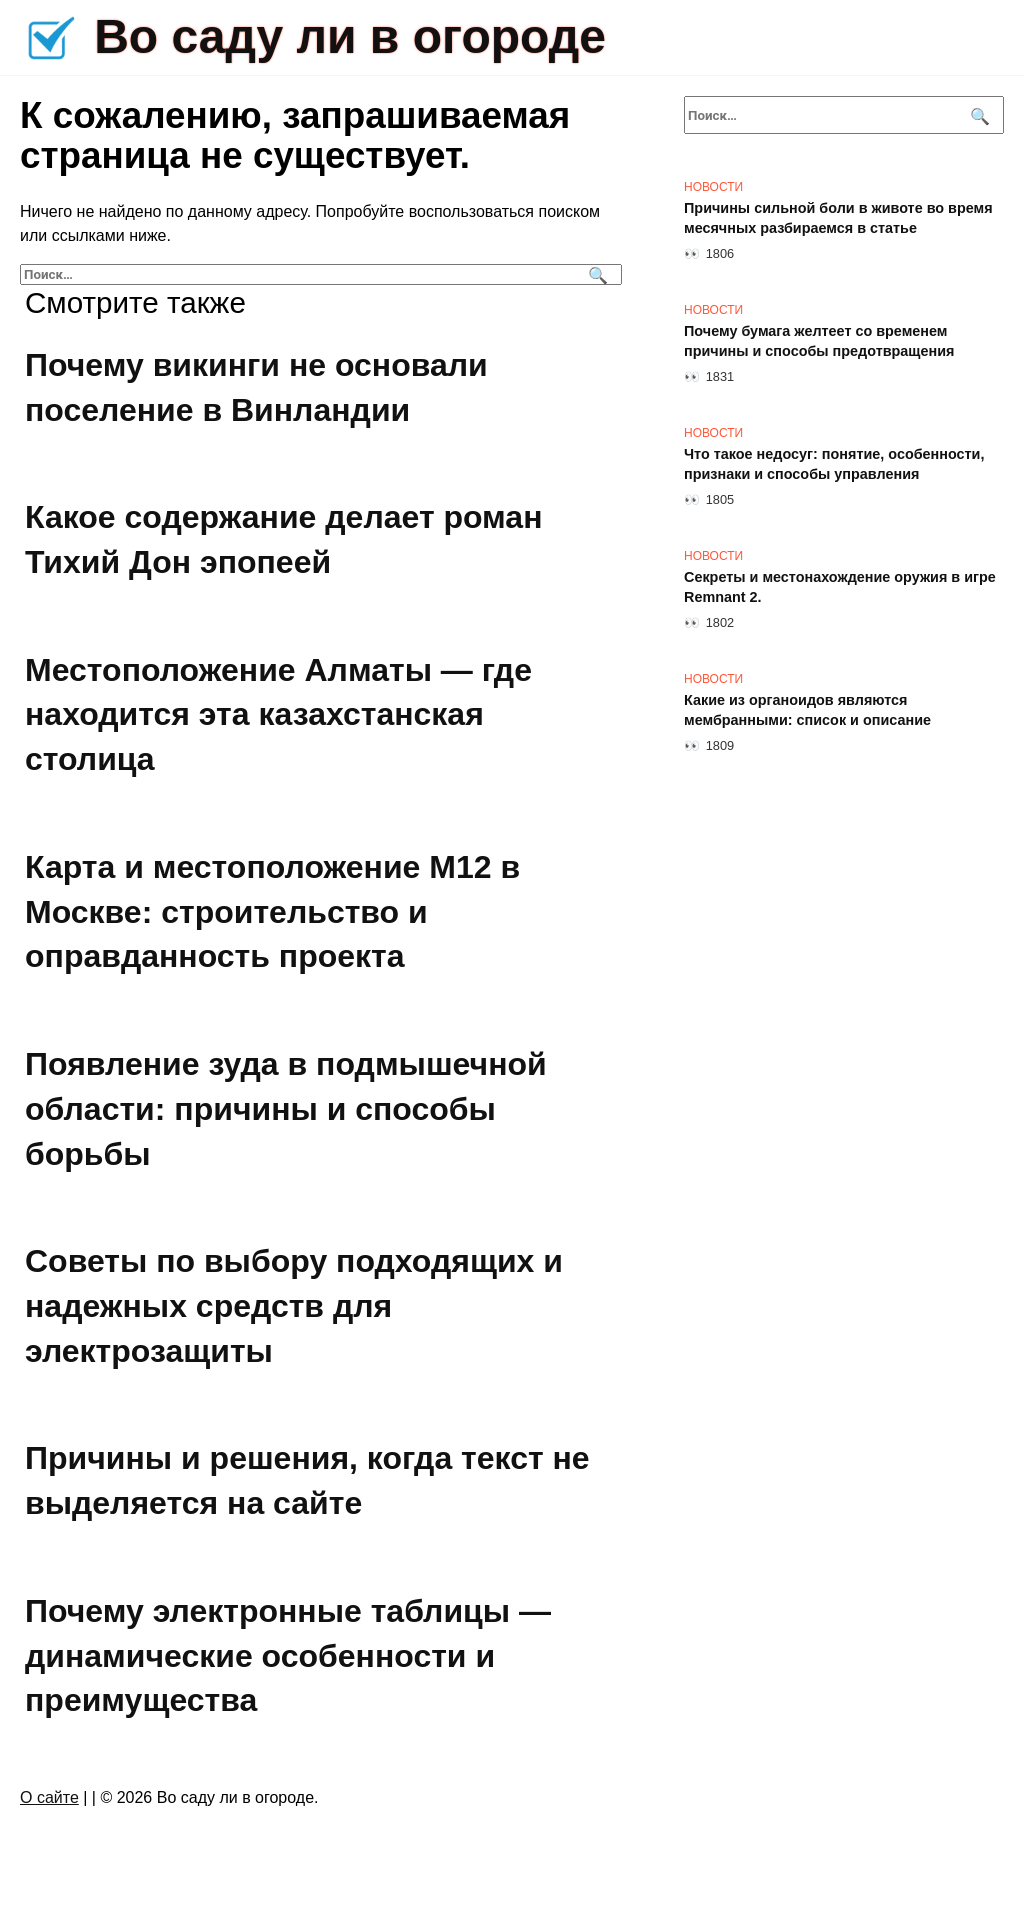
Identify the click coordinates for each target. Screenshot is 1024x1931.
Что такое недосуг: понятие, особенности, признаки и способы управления (834, 464)
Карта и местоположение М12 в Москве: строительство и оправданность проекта (272, 912)
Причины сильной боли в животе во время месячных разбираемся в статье (838, 218)
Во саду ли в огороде (350, 36)
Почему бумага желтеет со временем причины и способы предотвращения (819, 341)
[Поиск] (595, 274)
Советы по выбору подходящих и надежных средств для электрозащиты (294, 1306)
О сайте (49, 1797)
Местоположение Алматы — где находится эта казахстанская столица (278, 715)
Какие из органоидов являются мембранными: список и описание (807, 710)
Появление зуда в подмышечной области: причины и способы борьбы (286, 1109)
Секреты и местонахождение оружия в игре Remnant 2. (840, 587)
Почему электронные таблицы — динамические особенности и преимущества (288, 1656)
